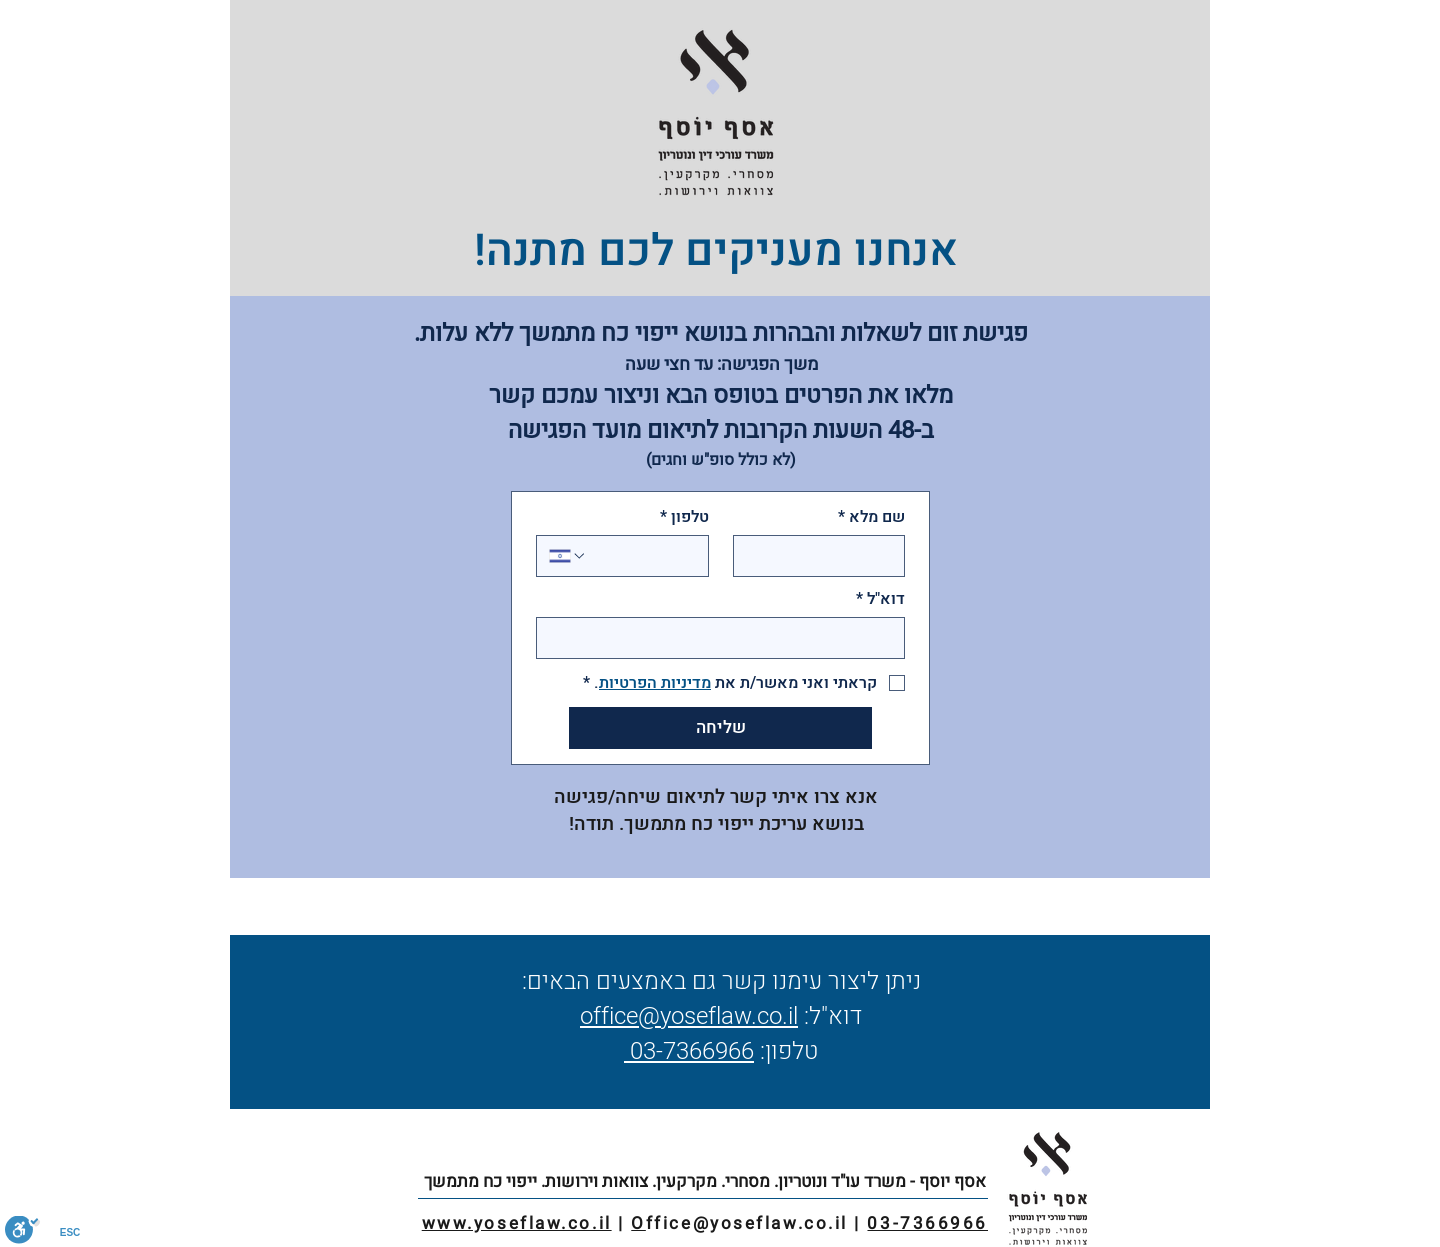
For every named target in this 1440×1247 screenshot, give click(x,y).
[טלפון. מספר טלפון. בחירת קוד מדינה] (568, 556)
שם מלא (871, 517)
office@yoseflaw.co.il (689, 1016)
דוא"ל (880, 599)
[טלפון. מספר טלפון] (641, 556)
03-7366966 (689, 1051)
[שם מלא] (825, 556)
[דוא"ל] (726, 638)
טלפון (684, 517)
